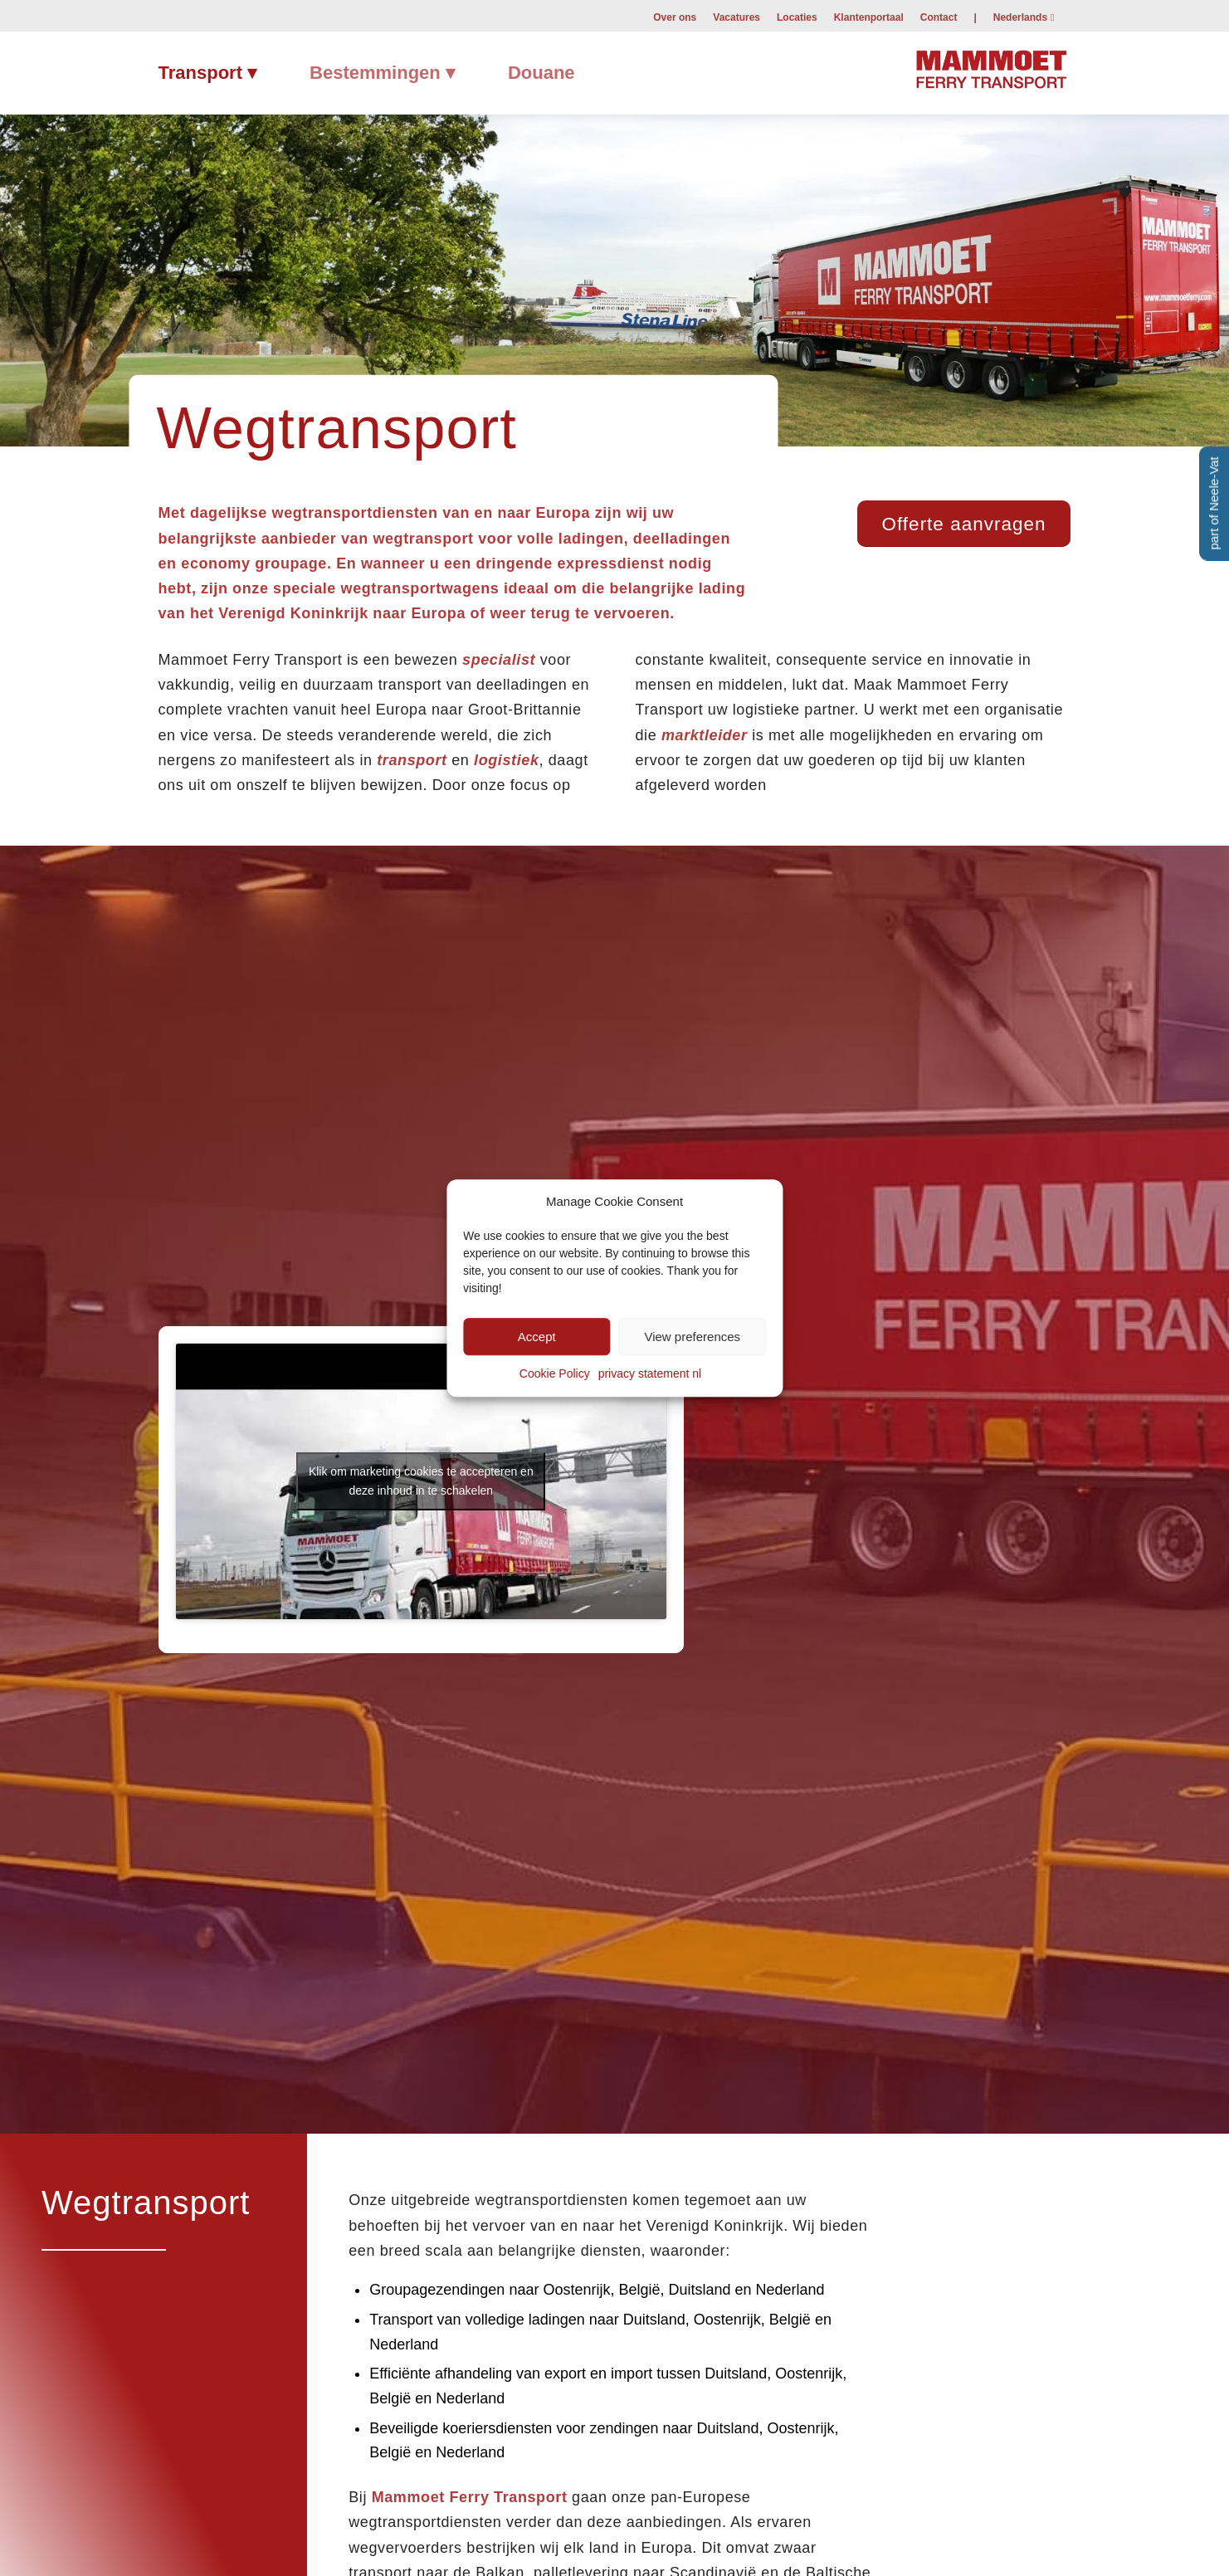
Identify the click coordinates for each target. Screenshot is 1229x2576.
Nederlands (1020, 17)
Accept (537, 1336)
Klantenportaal (869, 17)
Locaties (797, 17)
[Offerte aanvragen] (964, 523)
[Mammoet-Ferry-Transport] (991, 67)
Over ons (674, 17)
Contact (939, 17)
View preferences (692, 1336)
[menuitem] (675, 17)
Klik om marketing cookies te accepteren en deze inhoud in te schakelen (421, 1481)
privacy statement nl (650, 1374)
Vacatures (736, 17)
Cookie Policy (554, 1374)
